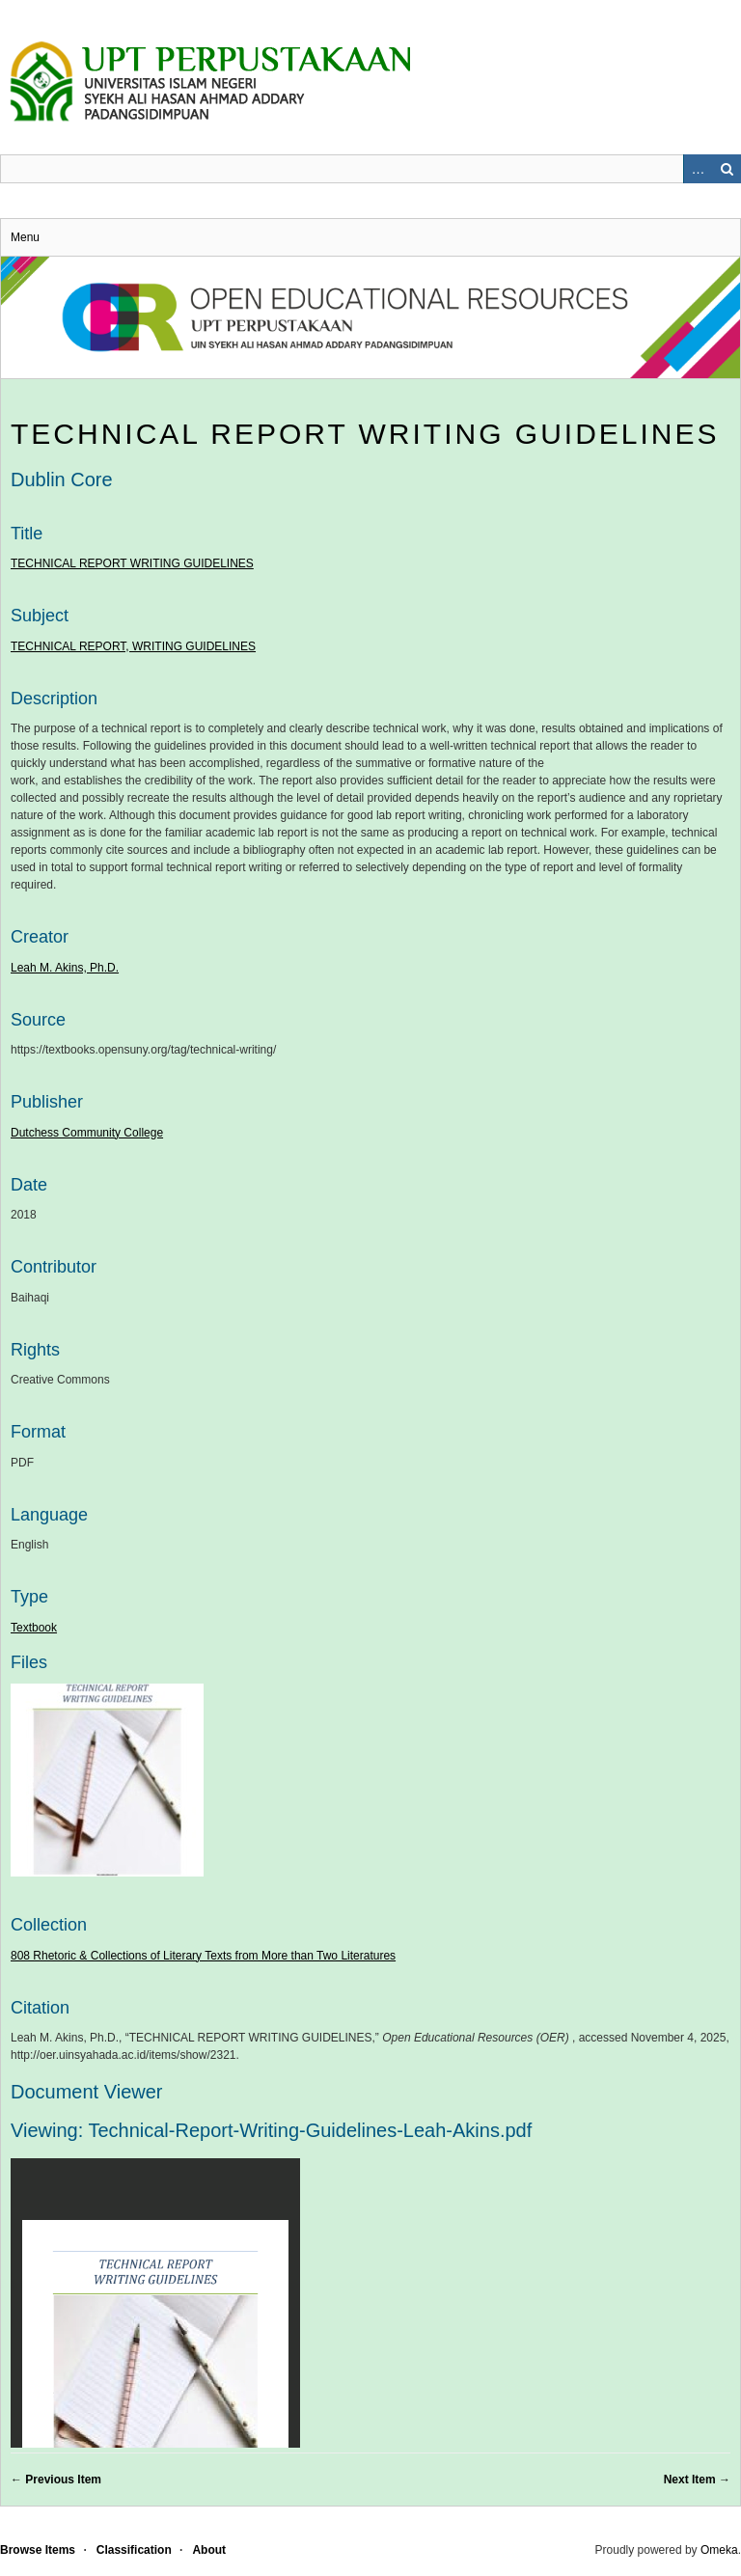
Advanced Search (697, 168)
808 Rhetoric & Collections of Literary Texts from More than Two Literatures (203, 1955)
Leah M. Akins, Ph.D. (65, 967)
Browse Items (37, 2550)
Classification (134, 2550)
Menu (25, 237)
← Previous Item (56, 2479)
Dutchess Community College (87, 1132)
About (209, 2550)
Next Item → (697, 2479)
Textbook (34, 1627)
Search (726, 168)
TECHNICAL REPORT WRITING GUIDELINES (365, 434)
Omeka (719, 2550)
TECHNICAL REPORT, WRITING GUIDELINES (133, 646)
